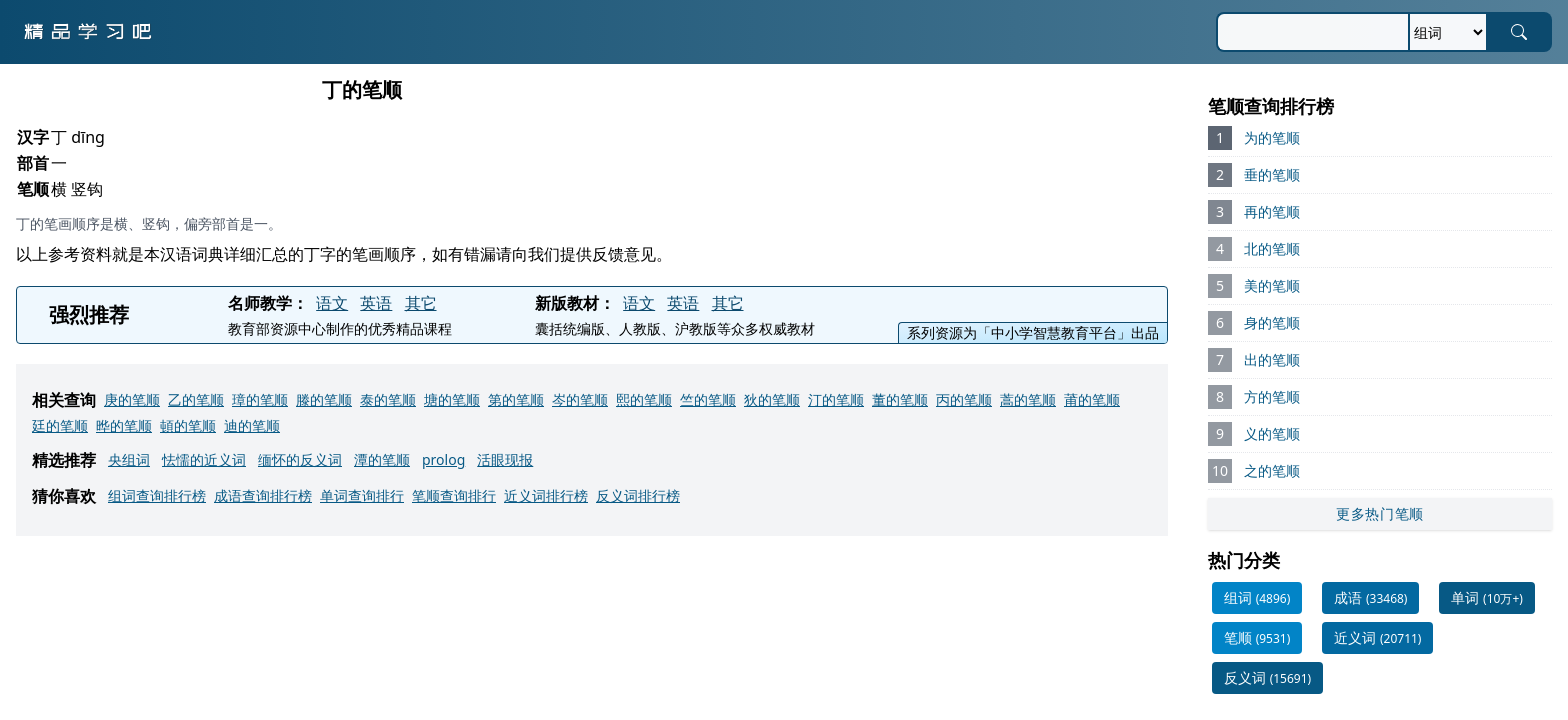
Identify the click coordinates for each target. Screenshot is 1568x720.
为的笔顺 (1272, 137)
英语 (376, 303)
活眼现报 (505, 459)
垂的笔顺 (1272, 174)
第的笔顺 (516, 399)
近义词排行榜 (546, 495)
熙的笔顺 (644, 399)
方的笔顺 (1272, 396)
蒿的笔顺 (1028, 399)
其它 (421, 303)
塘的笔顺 (452, 399)
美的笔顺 (1272, 285)
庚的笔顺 (132, 399)
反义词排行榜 (638, 495)
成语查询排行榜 (263, 495)
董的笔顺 (900, 399)
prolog (443, 459)
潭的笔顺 (382, 459)
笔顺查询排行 (454, 495)
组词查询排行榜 (157, 495)
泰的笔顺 (388, 399)
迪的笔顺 (252, 425)
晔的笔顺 (124, 425)
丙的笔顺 (964, 399)
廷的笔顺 (60, 425)
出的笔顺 (1272, 359)
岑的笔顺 (580, 399)
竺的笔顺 (708, 399)
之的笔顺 (1272, 470)
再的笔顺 (1272, 211)
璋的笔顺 (260, 399)
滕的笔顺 (324, 399)
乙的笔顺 (196, 399)
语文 (332, 303)
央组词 (129, 459)
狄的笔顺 (772, 399)
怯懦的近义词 (204, 459)
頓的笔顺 (188, 425)
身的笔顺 (1272, 322)
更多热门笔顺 (1380, 513)
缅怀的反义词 (300, 459)
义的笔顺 (1272, 433)
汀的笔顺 (836, 399)
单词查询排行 (362, 495)
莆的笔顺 (1092, 399)
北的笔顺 (1272, 248)
